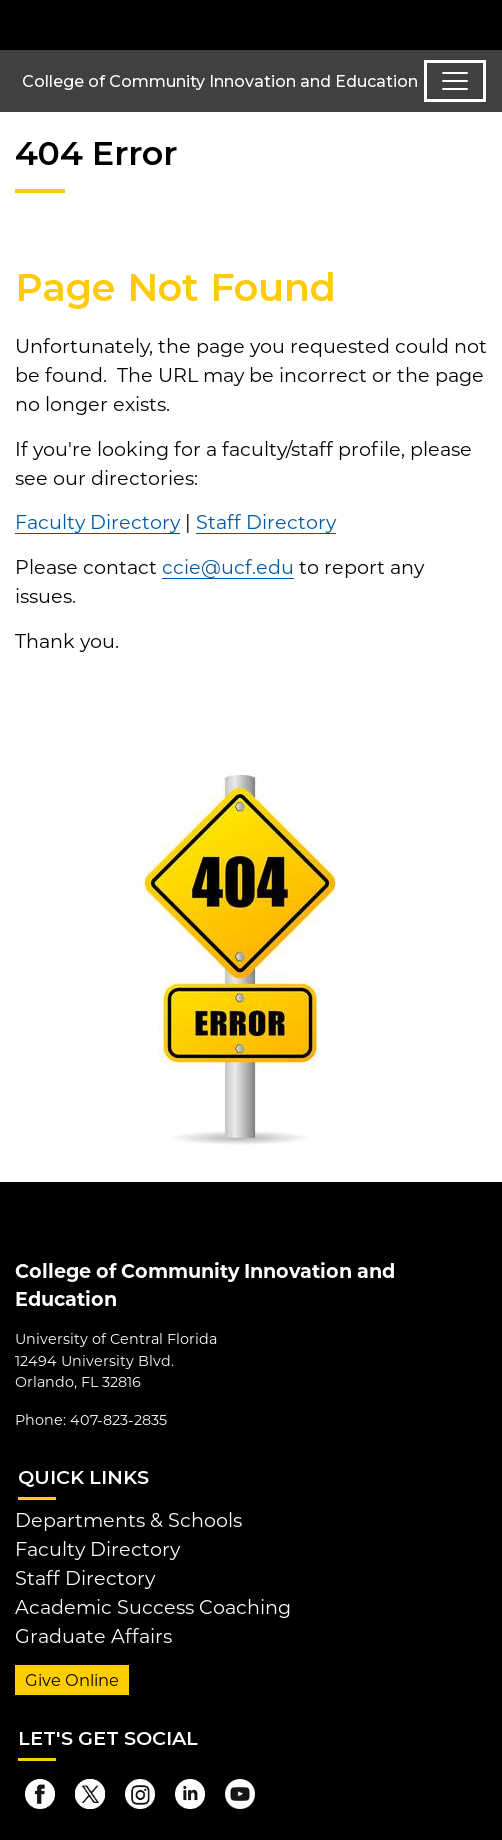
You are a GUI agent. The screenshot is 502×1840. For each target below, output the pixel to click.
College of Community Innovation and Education (220, 81)
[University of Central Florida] (152, 24)
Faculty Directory (97, 522)
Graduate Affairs (93, 1636)
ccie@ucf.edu (228, 567)
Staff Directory (266, 522)
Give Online (72, 1680)
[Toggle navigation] (455, 81)
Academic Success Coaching (153, 1607)
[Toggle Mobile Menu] (482, 23)
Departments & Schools (128, 1520)
